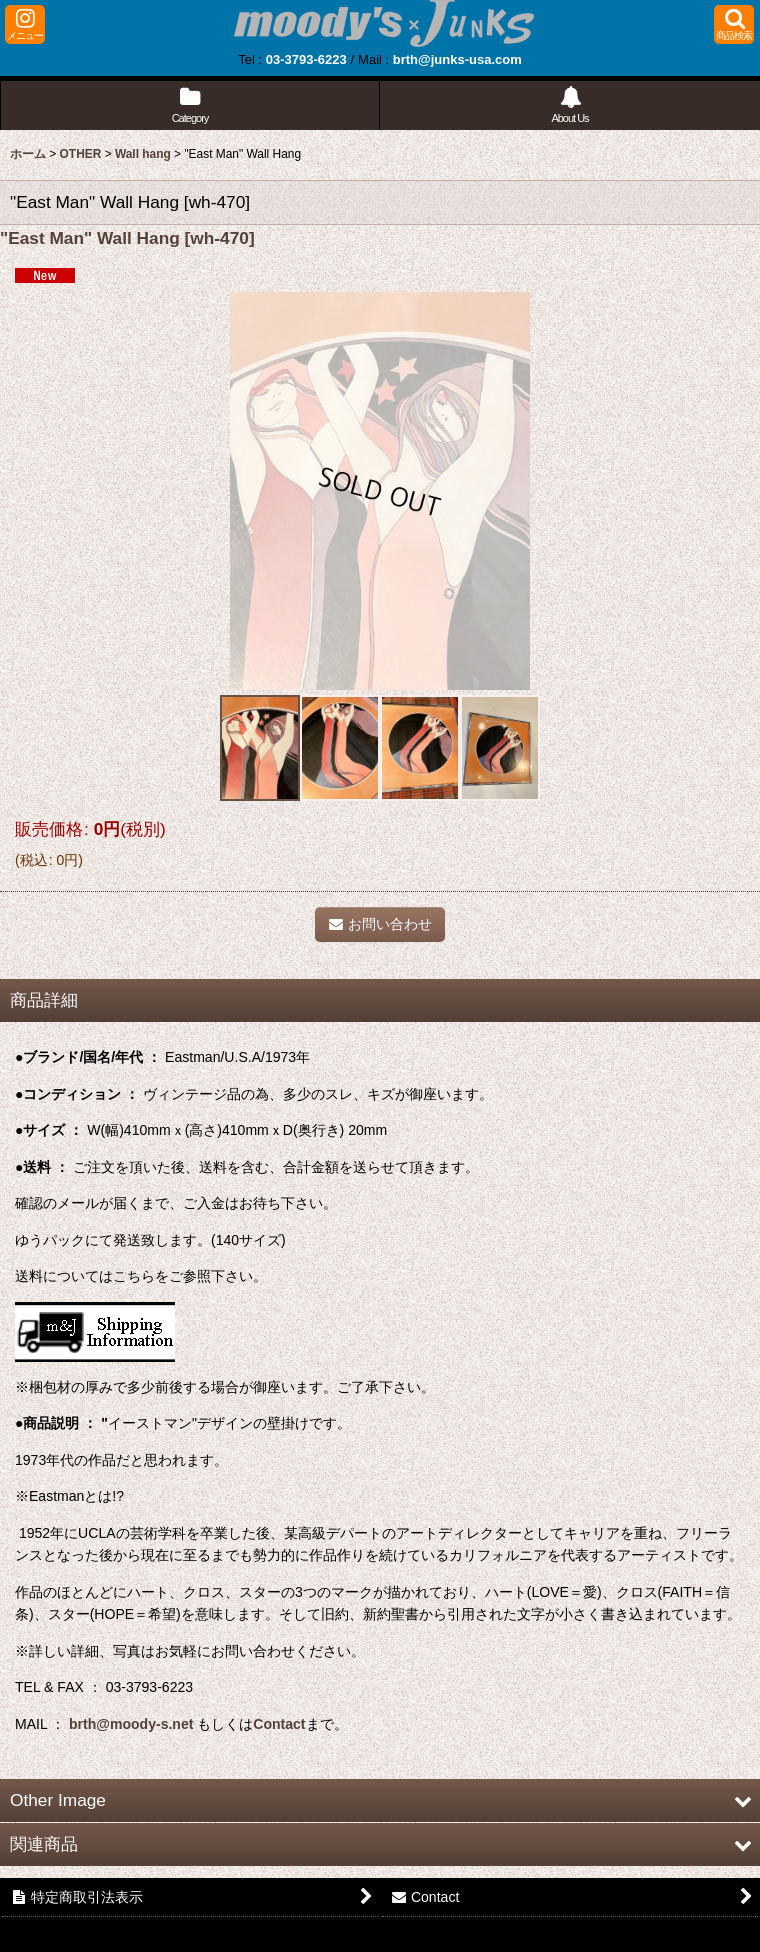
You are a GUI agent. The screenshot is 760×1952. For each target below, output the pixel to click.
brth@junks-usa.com (457, 59)
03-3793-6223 (306, 59)
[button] (25, 24)
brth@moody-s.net (131, 1724)
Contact (279, 1724)
